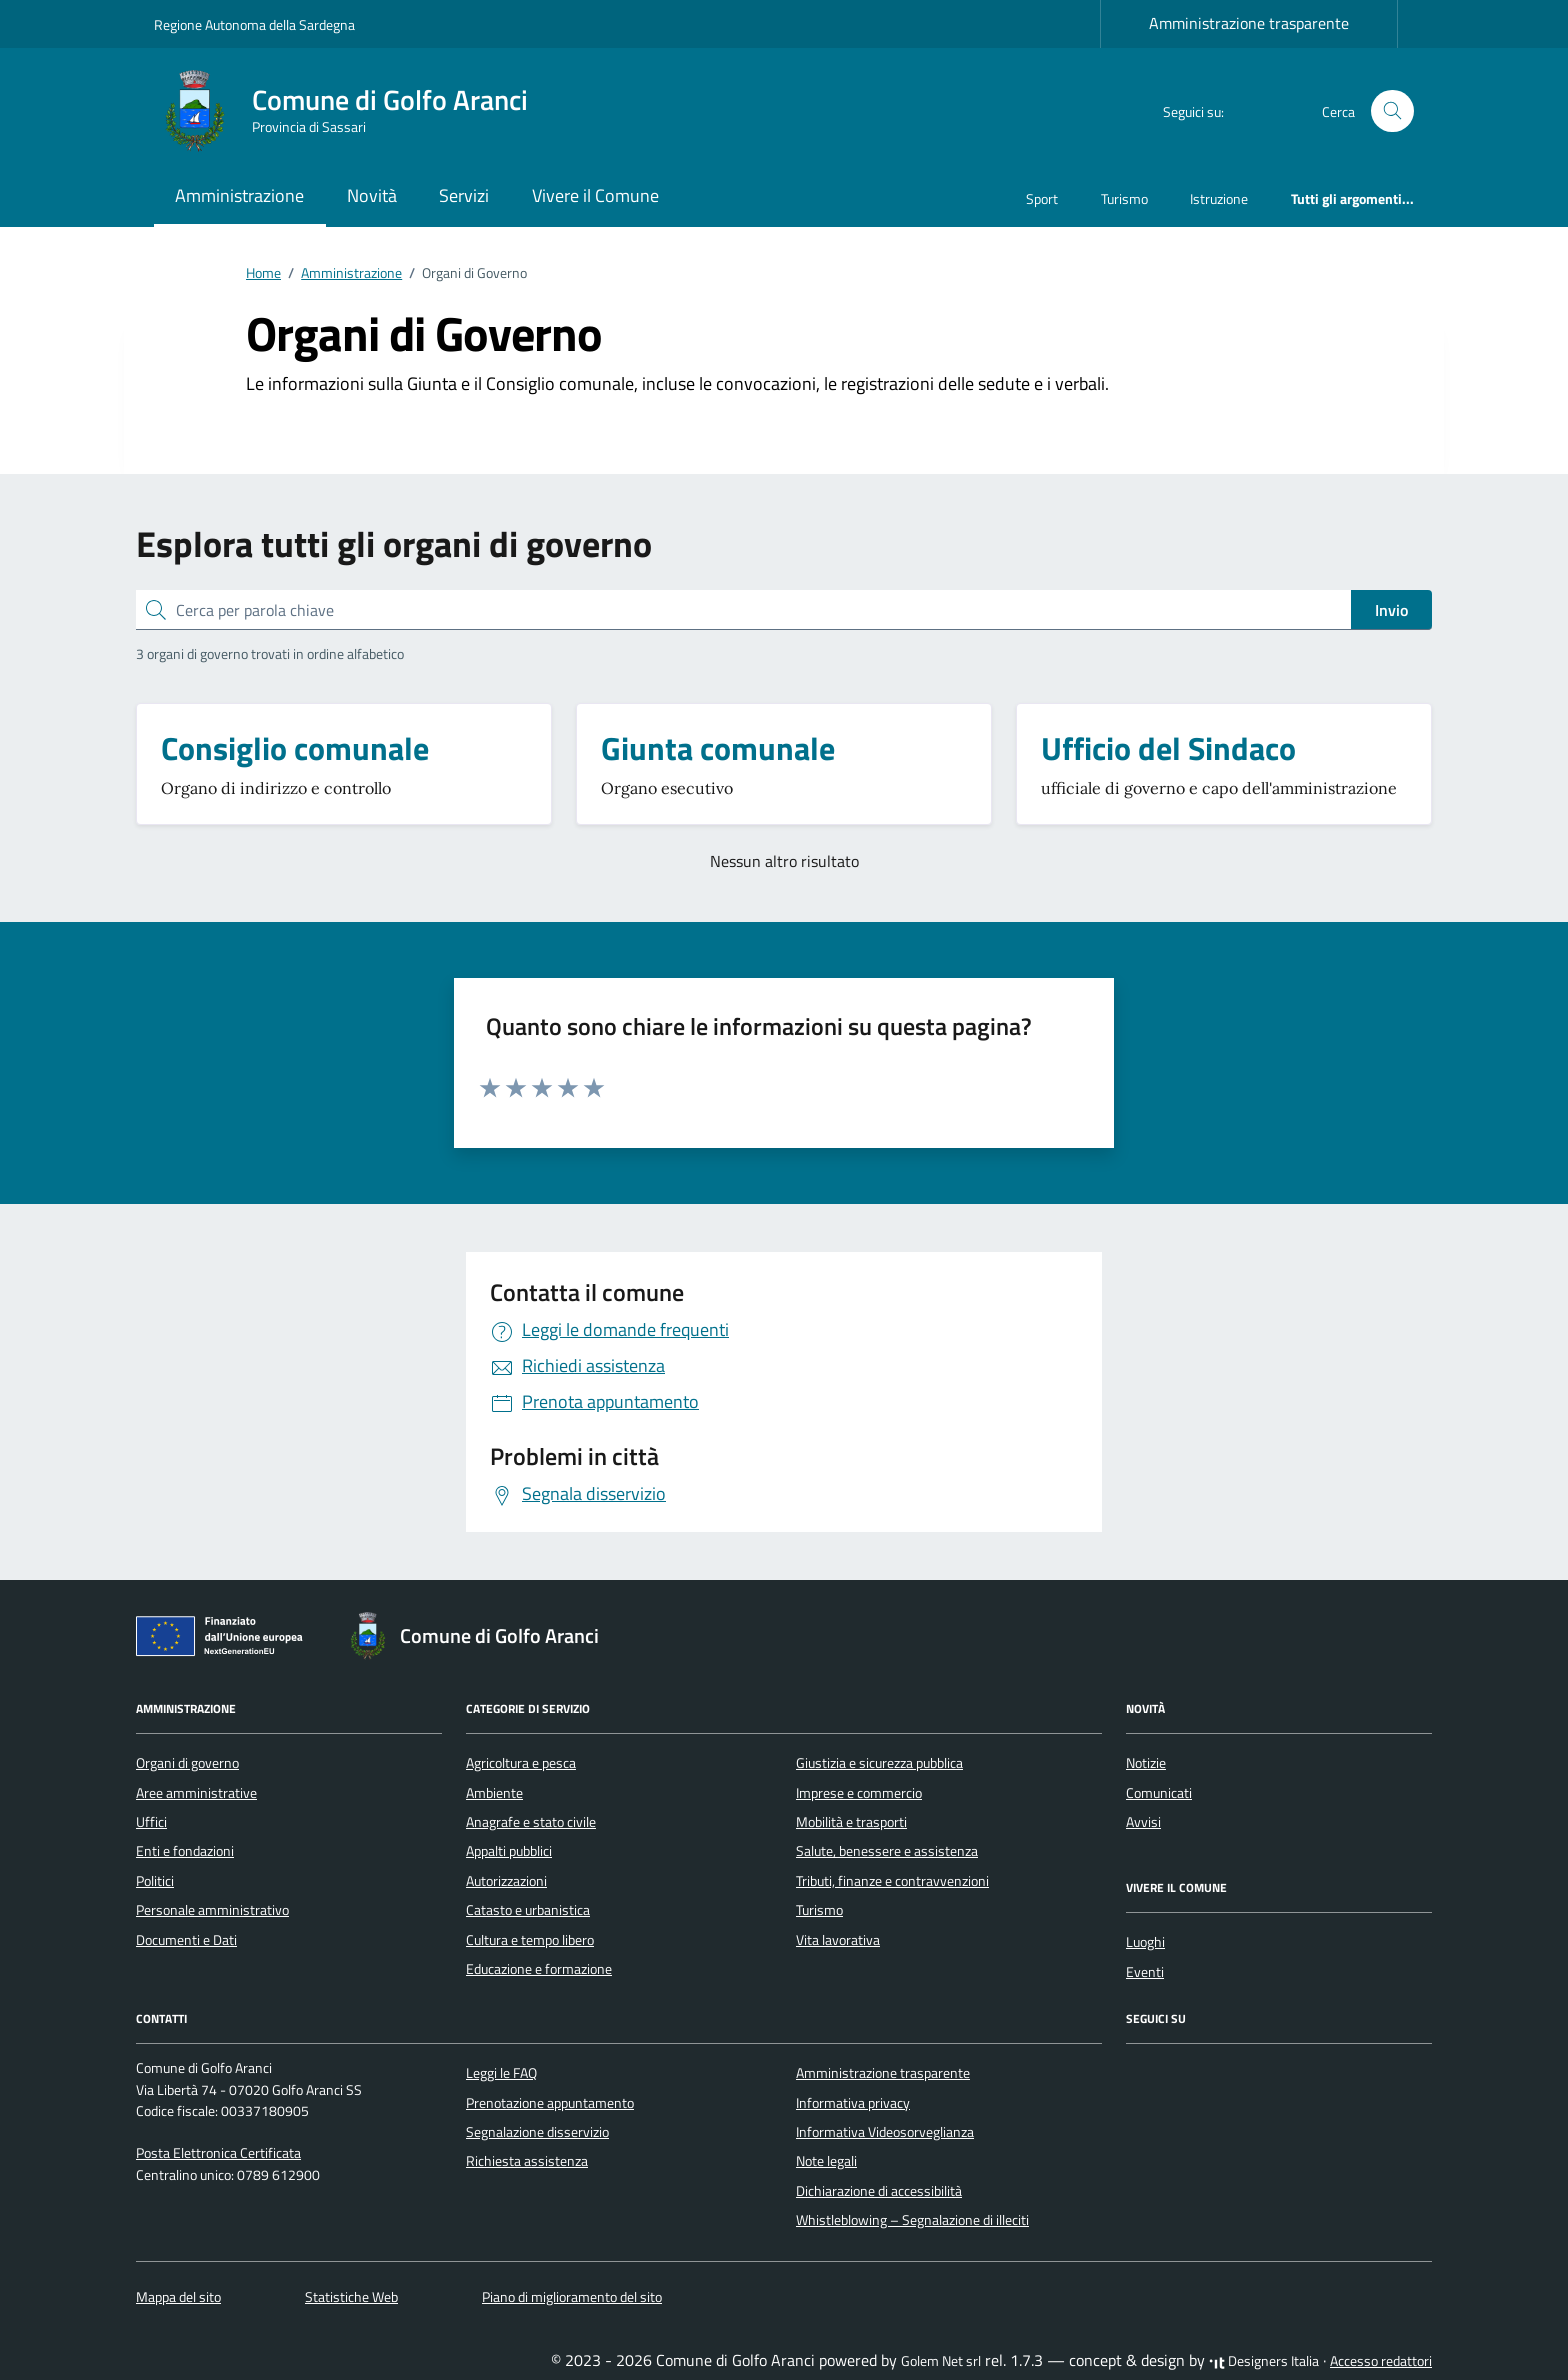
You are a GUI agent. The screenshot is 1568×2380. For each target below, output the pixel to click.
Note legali (826, 2161)
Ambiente (494, 1793)
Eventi (1145, 1972)
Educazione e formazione (539, 1969)
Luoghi (1145, 1942)
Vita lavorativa (838, 1940)
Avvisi (1143, 1822)
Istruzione (1219, 198)
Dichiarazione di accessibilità (879, 2191)
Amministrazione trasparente (1249, 23)
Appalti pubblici (509, 1851)
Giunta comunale (718, 748)
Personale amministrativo (212, 1910)
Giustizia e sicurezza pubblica (879, 1763)
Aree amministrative (196, 1793)
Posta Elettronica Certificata (218, 2153)
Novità (372, 195)
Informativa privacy (853, 2103)
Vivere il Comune (595, 195)
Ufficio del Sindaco (1168, 748)
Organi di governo (187, 1763)
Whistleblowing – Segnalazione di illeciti (912, 2220)
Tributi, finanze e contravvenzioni (892, 1881)
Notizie (1146, 1763)
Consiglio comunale (295, 748)
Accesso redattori (1381, 2361)
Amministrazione (239, 195)
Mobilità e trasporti (851, 1822)
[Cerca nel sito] (1392, 111)
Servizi (464, 195)
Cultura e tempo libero (530, 1940)
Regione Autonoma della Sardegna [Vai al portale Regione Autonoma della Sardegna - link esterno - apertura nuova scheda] (254, 24)
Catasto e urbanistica (528, 1910)
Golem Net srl (941, 2361)
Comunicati (1159, 1793)
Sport (1042, 198)
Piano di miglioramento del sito (572, 2297)
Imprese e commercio (859, 1793)
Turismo (1124, 198)
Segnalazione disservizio (537, 2132)
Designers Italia (1264, 2361)
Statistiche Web (351, 2297)
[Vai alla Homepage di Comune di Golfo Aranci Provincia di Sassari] (353, 111)
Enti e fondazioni (185, 1851)
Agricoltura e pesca (521, 1763)
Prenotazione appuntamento (550, 2103)
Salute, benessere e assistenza (887, 1851)
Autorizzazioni (506, 1881)
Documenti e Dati (186, 1940)
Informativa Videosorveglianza (885, 2132)
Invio (1391, 610)
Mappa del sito (178, 2297)
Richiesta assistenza (527, 2161)
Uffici (151, 1822)
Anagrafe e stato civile (531, 1822)
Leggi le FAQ (501, 2073)
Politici (155, 1881)
